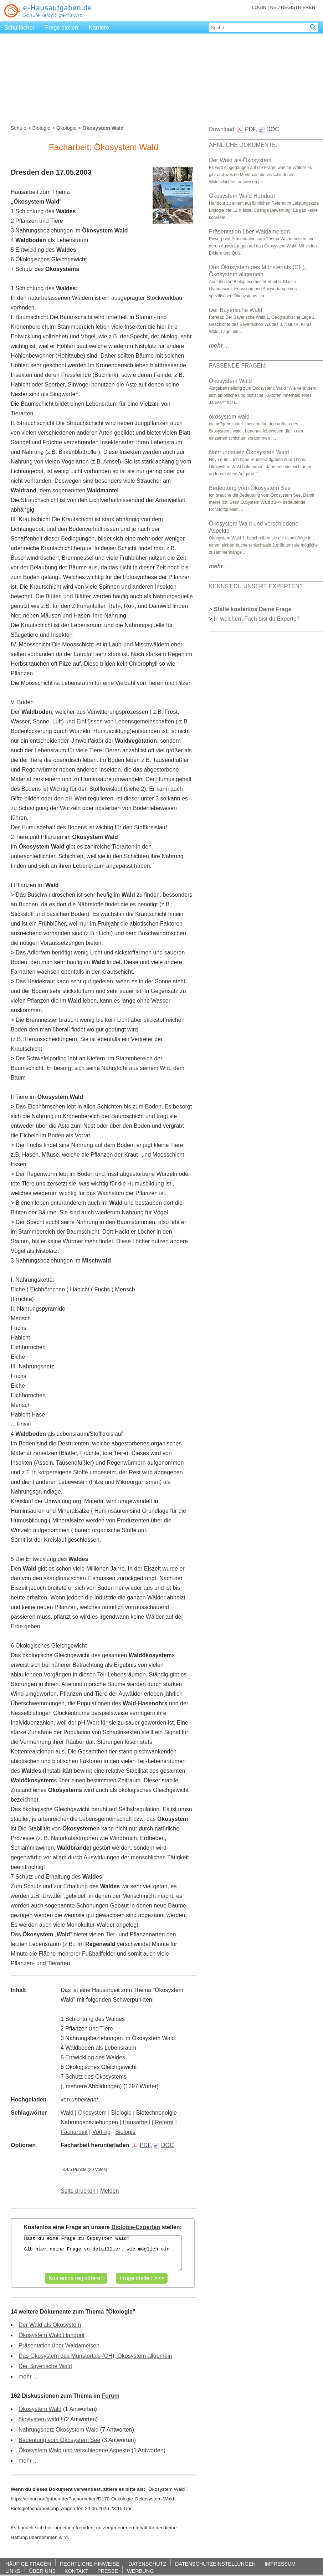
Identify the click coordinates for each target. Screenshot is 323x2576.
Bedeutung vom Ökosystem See (59, 2440)
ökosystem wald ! (40, 2419)
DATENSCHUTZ (147, 2563)
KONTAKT (76, 2571)
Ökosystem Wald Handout (51, 2335)
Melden (109, 2191)
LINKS (12, 2571)
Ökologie (66, 128)
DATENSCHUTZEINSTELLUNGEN (215, 2563)
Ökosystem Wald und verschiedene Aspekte (74, 2450)
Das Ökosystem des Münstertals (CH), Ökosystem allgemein (95, 2356)
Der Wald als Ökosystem (50, 2325)
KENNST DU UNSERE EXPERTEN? (256, 586)
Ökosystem (92, 2113)
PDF (141, 2145)
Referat (164, 2122)
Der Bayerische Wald (45, 2366)
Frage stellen (61, 28)
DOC (164, 2145)
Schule (18, 128)
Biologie (41, 128)
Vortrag (101, 2132)
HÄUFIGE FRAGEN (28, 2563)
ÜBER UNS (42, 2571)
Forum (110, 2396)
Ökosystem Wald (40, 2409)
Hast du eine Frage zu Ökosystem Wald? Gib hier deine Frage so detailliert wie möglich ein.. (103, 2253)
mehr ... (28, 2376)
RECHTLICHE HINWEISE (89, 2563)
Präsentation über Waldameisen (59, 2345)
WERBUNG (140, 2571)
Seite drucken (78, 2191)
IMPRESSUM (280, 2563)
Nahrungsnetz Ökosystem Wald (58, 2430)
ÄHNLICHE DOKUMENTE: (243, 145)
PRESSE (107, 2571)
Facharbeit (74, 2132)
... (219, 346)
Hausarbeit (136, 2122)
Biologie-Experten (135, 2227)
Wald (67, 2113)
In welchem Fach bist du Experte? (257, 619)
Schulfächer (19, 28)
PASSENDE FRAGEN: (238, 366)
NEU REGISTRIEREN (292, 7)
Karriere (99, 28)
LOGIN (259, 7)
